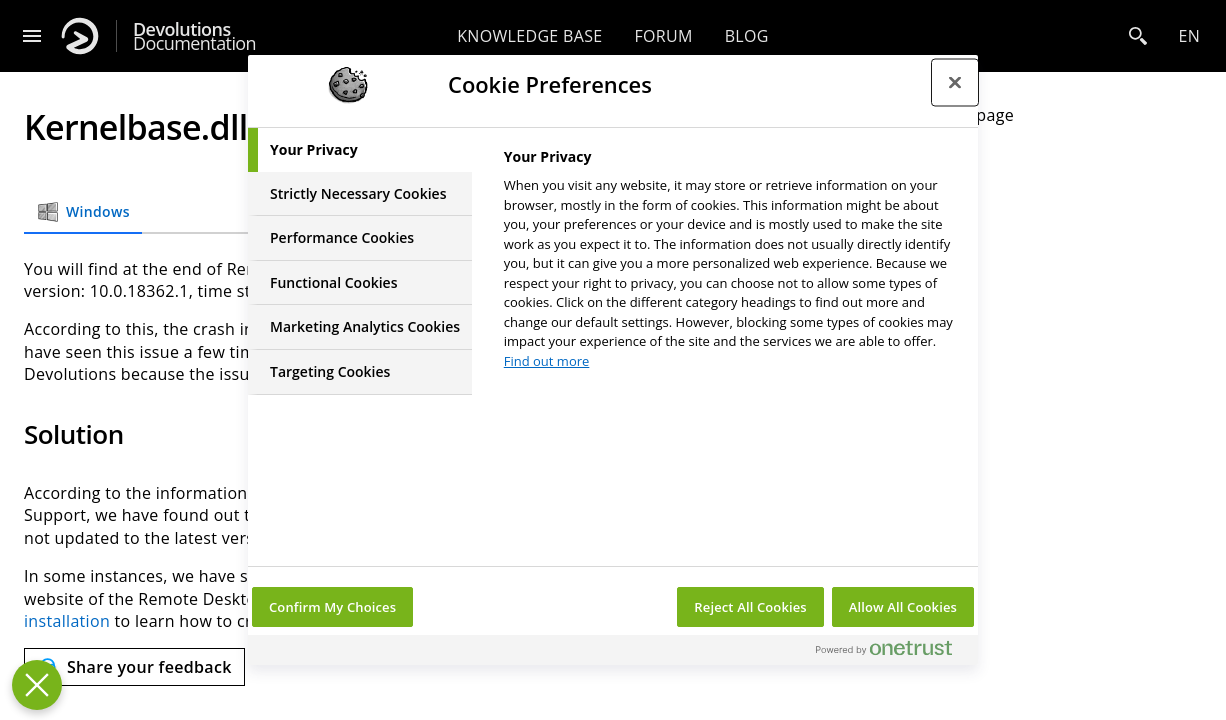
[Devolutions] (80, 36)
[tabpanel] (732, 264)
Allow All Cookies (903, 607)
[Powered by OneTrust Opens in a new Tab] (892, 652)
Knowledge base (529, 36)
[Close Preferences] (37, 685)
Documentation (194, 36)
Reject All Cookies (750, 607)
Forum (663, 36)
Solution (942, 151)
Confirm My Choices (332, 607)
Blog (747, 36)
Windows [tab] (83, 212)
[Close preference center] (955, 82)
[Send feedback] (134, 667)
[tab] (360, 150)
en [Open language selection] (1189, 36)
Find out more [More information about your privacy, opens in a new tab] (547, 361)
